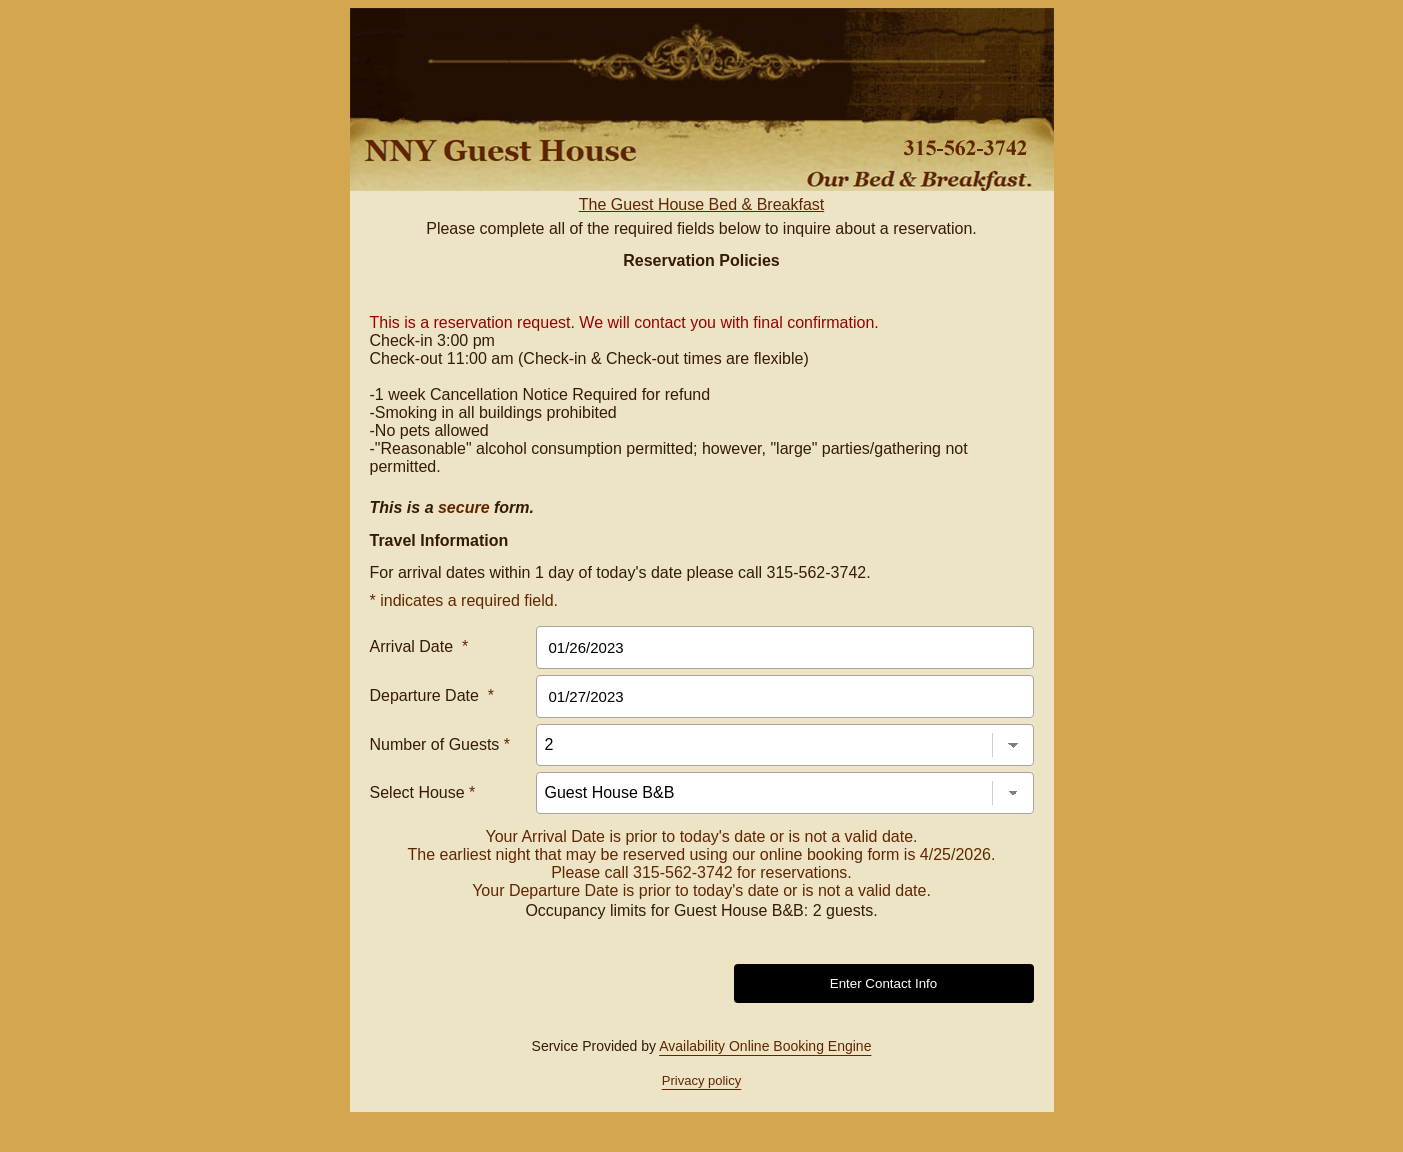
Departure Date (432, 695)
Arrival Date (419, 646)
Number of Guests (440, 744)
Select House (423, 792)
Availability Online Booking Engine (765, 1046)
